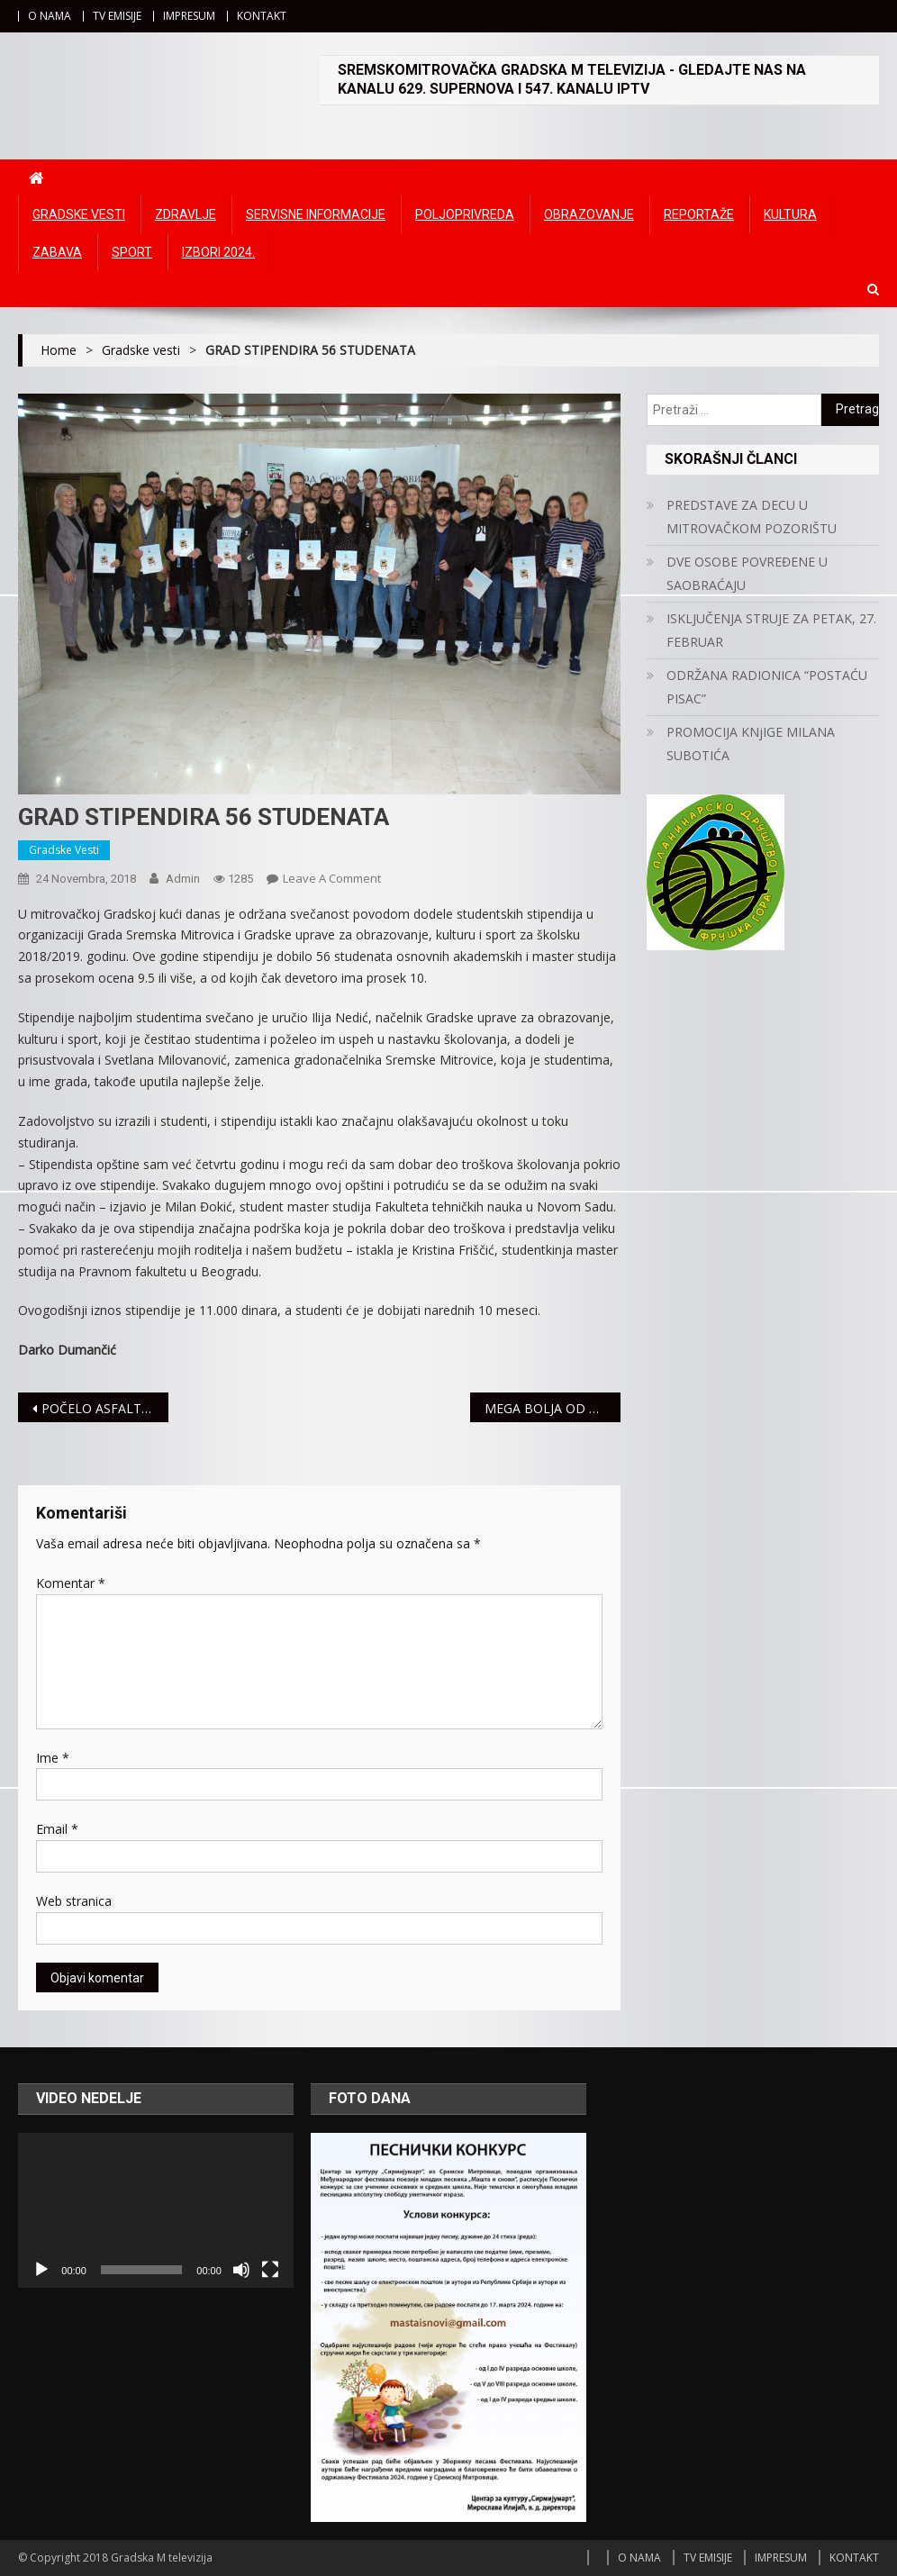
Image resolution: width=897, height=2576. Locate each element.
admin (183, 878)
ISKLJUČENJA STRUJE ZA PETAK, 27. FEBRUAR (771, 630)
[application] (156, 2210)
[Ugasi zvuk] (241, 2270)
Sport (132, 252)
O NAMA (49, 15)
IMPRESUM (189, 15)
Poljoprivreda (464, 214)
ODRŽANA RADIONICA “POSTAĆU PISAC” (766, 687)
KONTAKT (261, 15)
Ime (52, 1757)
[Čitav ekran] (270, 2270)
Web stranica (74, 1900)
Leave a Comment (332, 878)
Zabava (57, 252)
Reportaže (699, 214)
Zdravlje (185, 214)
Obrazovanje (589, 214)
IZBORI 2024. (218, 252)
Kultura (790, 214)
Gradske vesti (78, 214)
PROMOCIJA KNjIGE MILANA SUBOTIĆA (750, 743)
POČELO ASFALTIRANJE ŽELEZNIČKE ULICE (104, 1408)
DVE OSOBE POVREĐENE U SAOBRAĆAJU (747, 573)
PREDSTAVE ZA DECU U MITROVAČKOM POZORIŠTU (751, 516)
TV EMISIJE (117, 15)
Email (57, 1828)
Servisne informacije (315, 214)
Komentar (70, 1583)
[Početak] (41, 2270)
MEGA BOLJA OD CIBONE (553, 1408)
